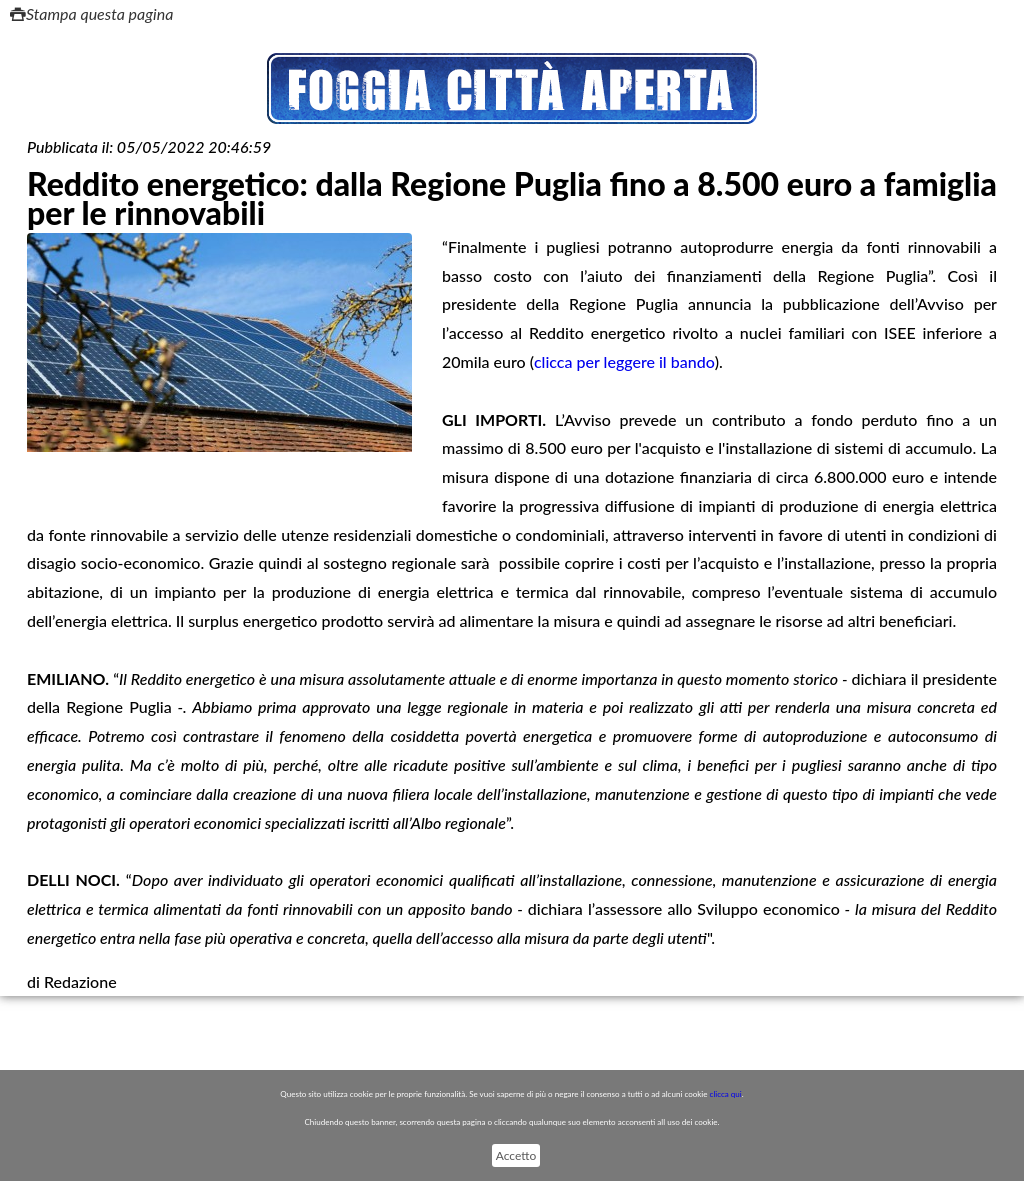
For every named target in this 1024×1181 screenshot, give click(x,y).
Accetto (516, 1155)
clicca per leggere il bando (624, 361)
